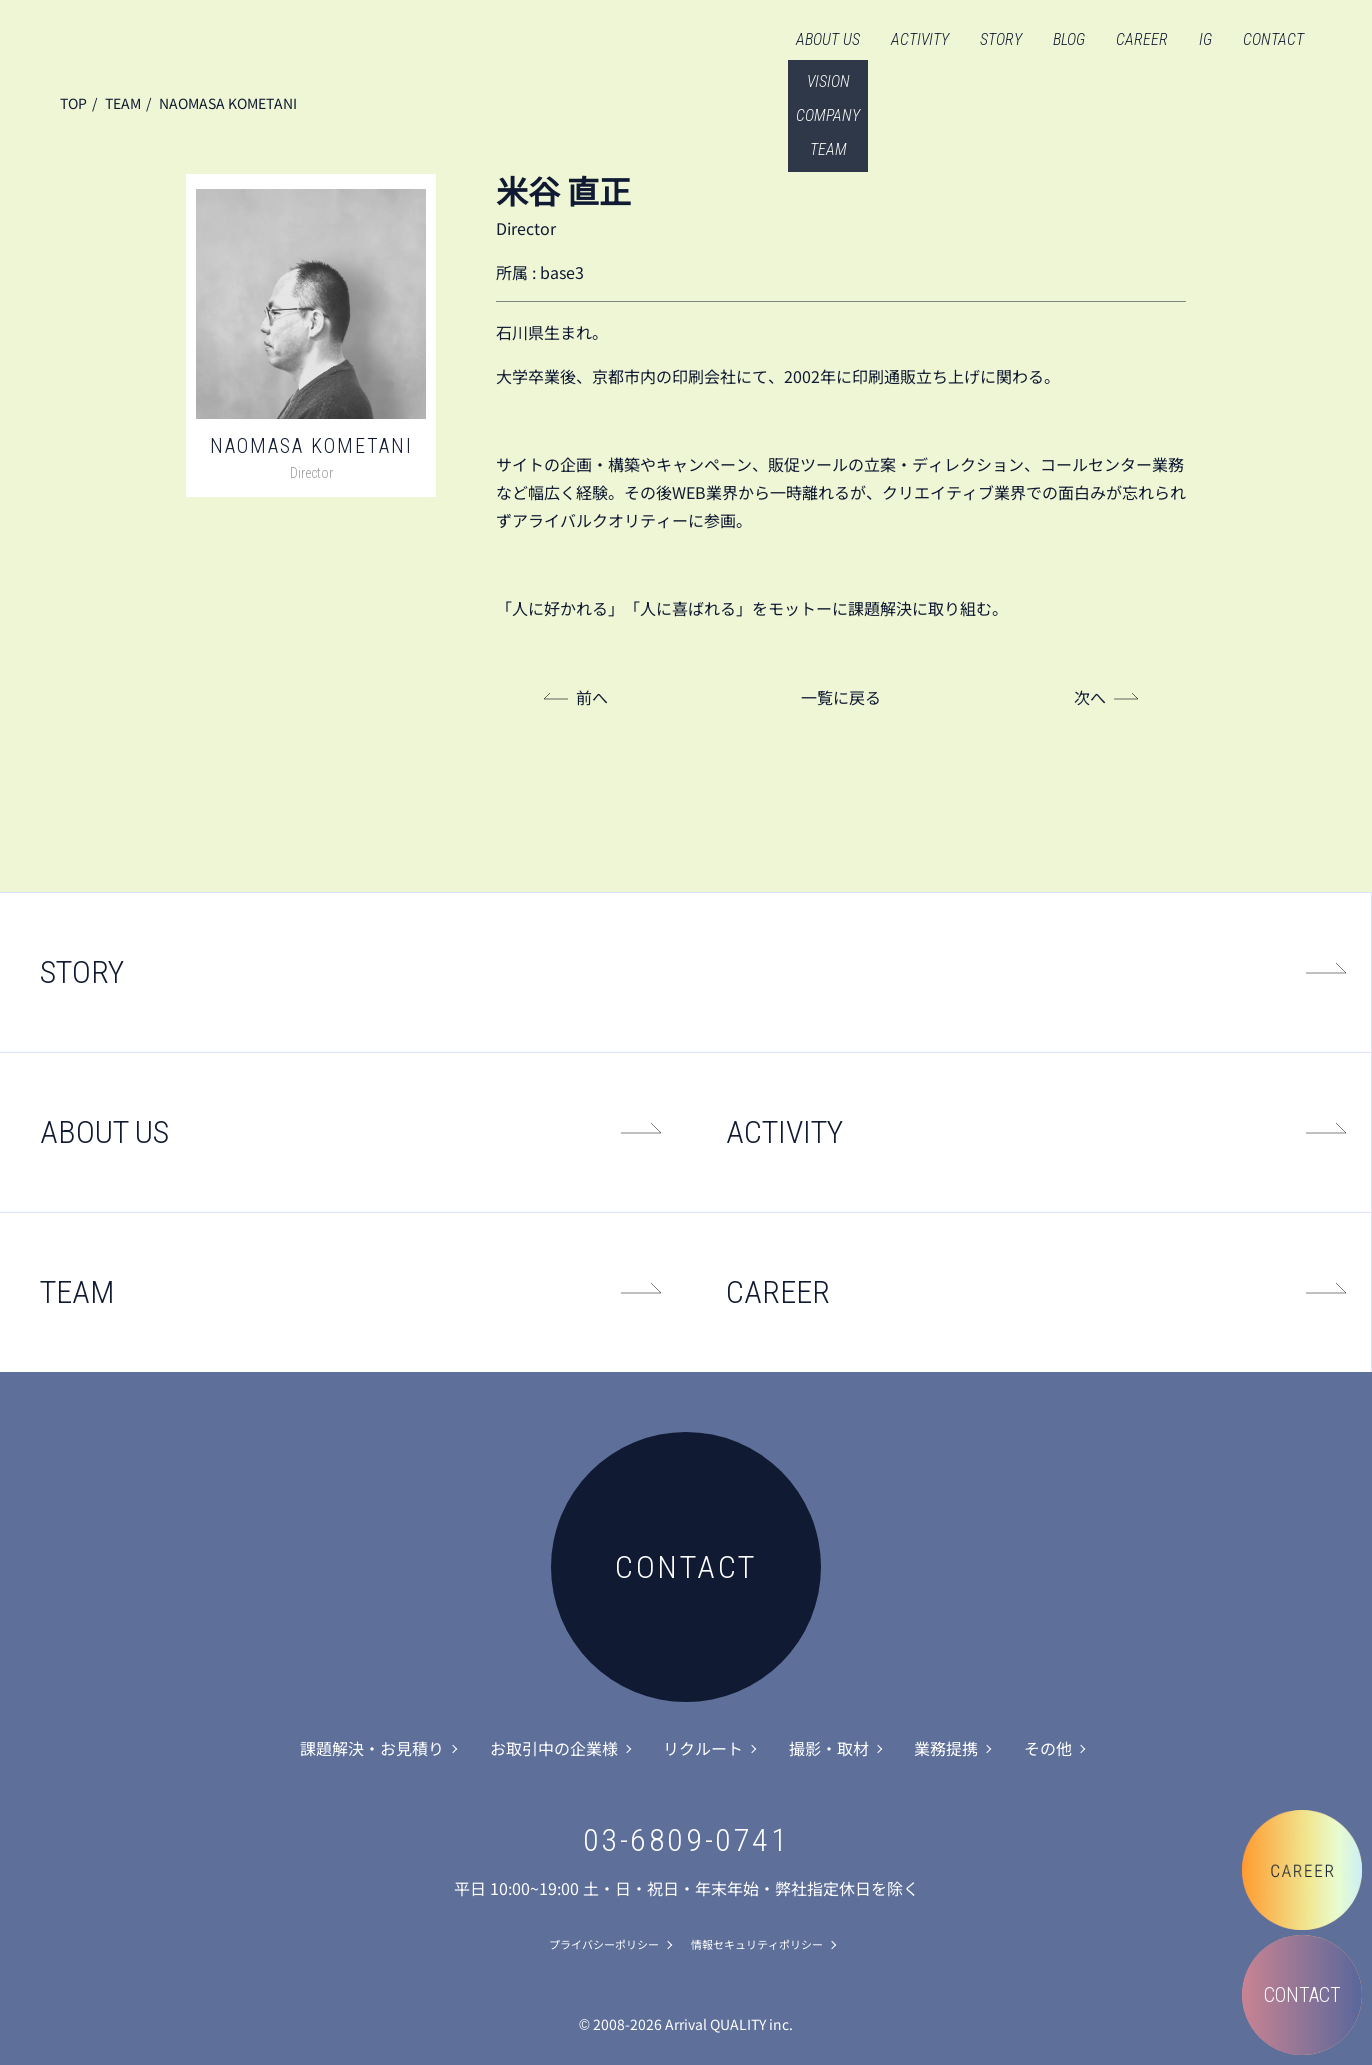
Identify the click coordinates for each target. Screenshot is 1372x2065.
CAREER (1142, 39)
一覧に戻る (841, 697)
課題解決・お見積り (372, 1748)
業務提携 (946, 1748)
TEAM (123, 103)
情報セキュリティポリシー (757, 1944)
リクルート (703, 1748)
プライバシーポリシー (604, 1944)
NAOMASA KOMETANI (228, 103)
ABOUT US (828, 39)
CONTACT (1273, 39)
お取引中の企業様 (554, 1748)
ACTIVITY (920, 39)
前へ (592, 697)
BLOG (1069, 39)
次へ (1090, 697)
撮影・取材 (829, 1748)
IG (1205, 39)
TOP (73, 103)
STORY (1001, 39)
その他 (1048, 1748)
